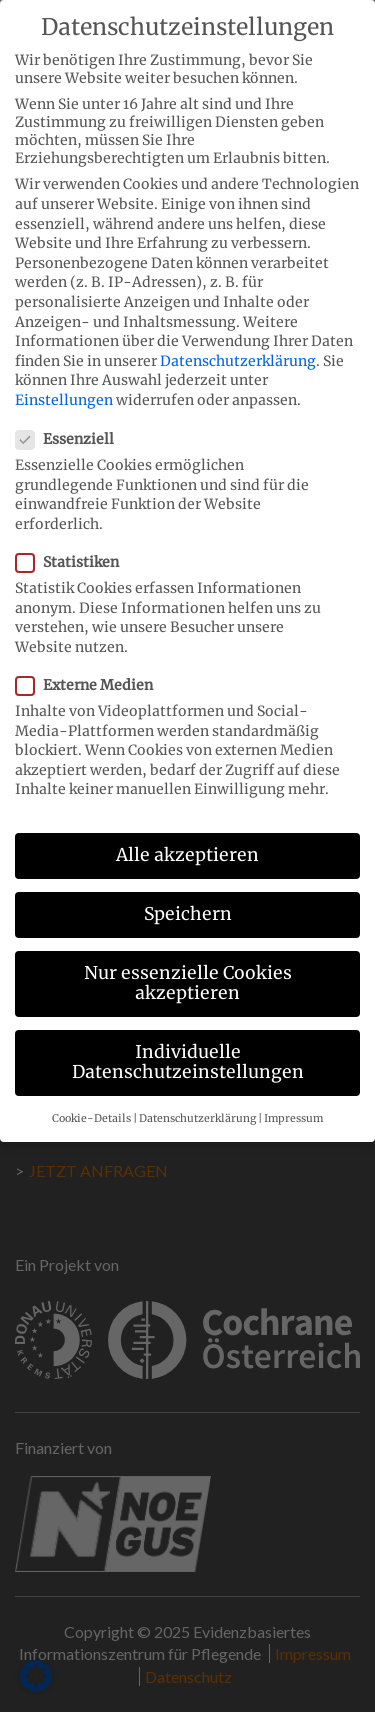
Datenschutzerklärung (238, 342)
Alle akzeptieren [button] (187, 836)
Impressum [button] (293, 1099)
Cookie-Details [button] (91, 1099)
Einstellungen (64, 381)
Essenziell (71, 420)
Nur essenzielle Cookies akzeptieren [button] (188, 965)
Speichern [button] (188, 895)
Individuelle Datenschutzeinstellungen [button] (188, 1043)
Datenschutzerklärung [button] (197, 1099)
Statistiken (73, 543)
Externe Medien (90, 666)
